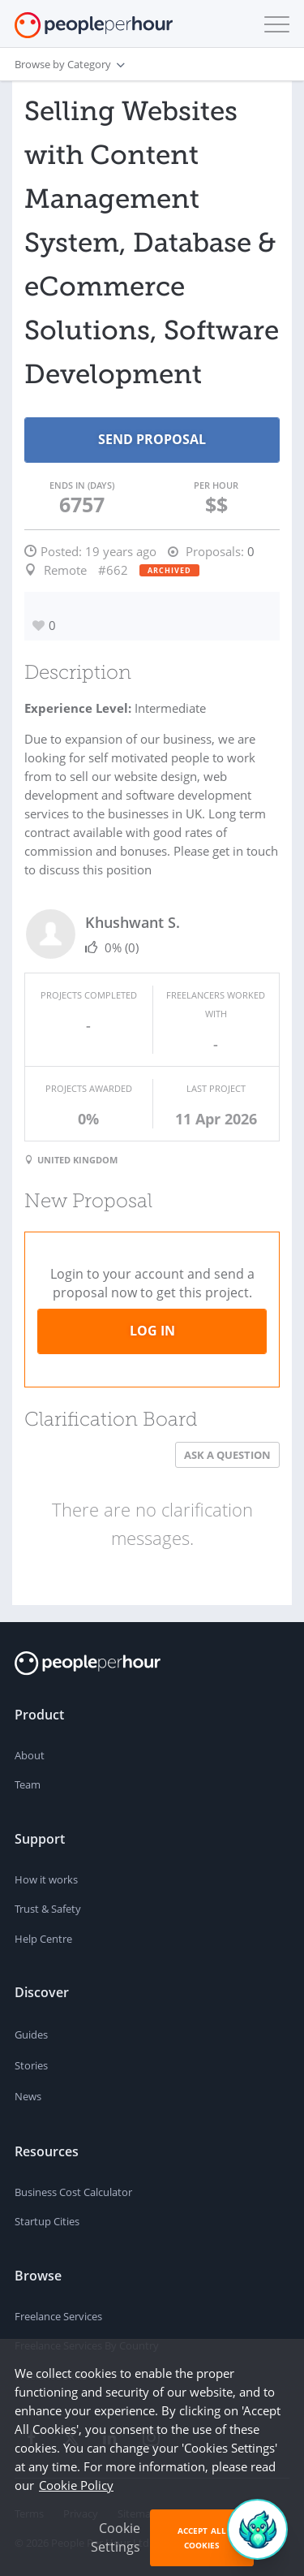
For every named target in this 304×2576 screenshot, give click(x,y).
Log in (152, 1331)
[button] (273, 24)
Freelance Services (58, 2316)
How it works (46, 1879)
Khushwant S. (132, 922)
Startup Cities (47, 2221)
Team (28, 1784)
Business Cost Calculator (73, 2192)
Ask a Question (227, 1455)
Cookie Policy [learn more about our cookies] (76, 2485)
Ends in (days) (81, 485)
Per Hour (216, 485)
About (30, 1755)
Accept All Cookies (202, 2538)
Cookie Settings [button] (115, 2537)
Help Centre (43, 1938)
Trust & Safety (48, 1908)
